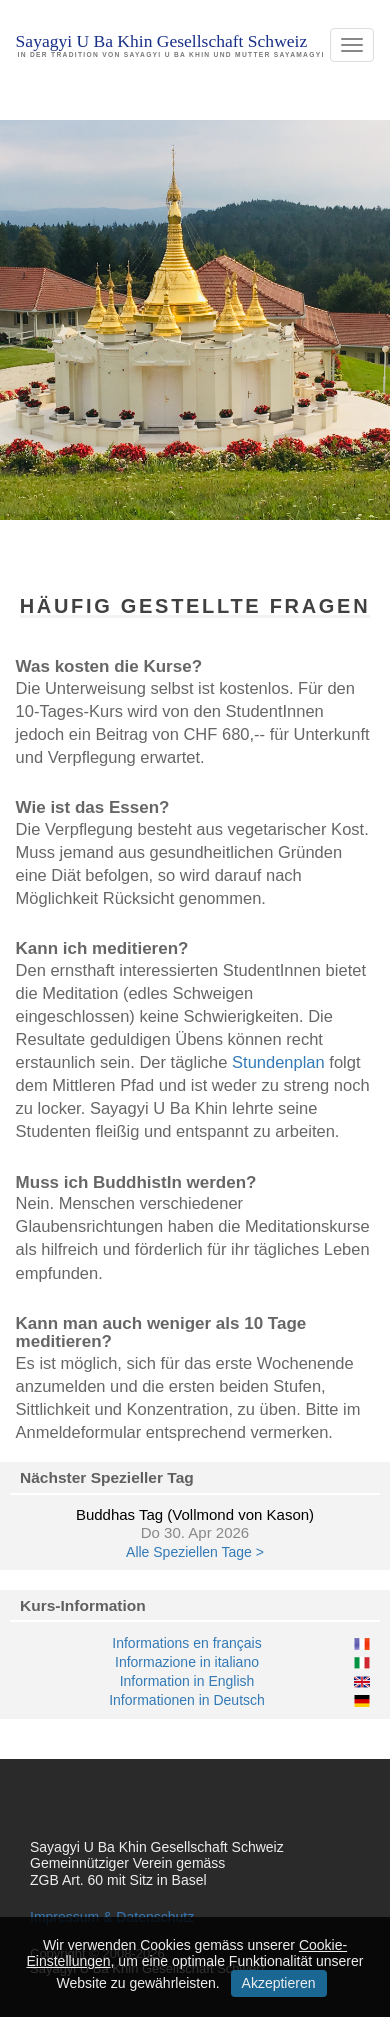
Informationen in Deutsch (187, 1700)
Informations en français (186, 1643)
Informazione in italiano (187, 1662)
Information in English (187, 1681)
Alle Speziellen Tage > (195, 1552)
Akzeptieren (279, 1983)
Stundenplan (278, 1062)
